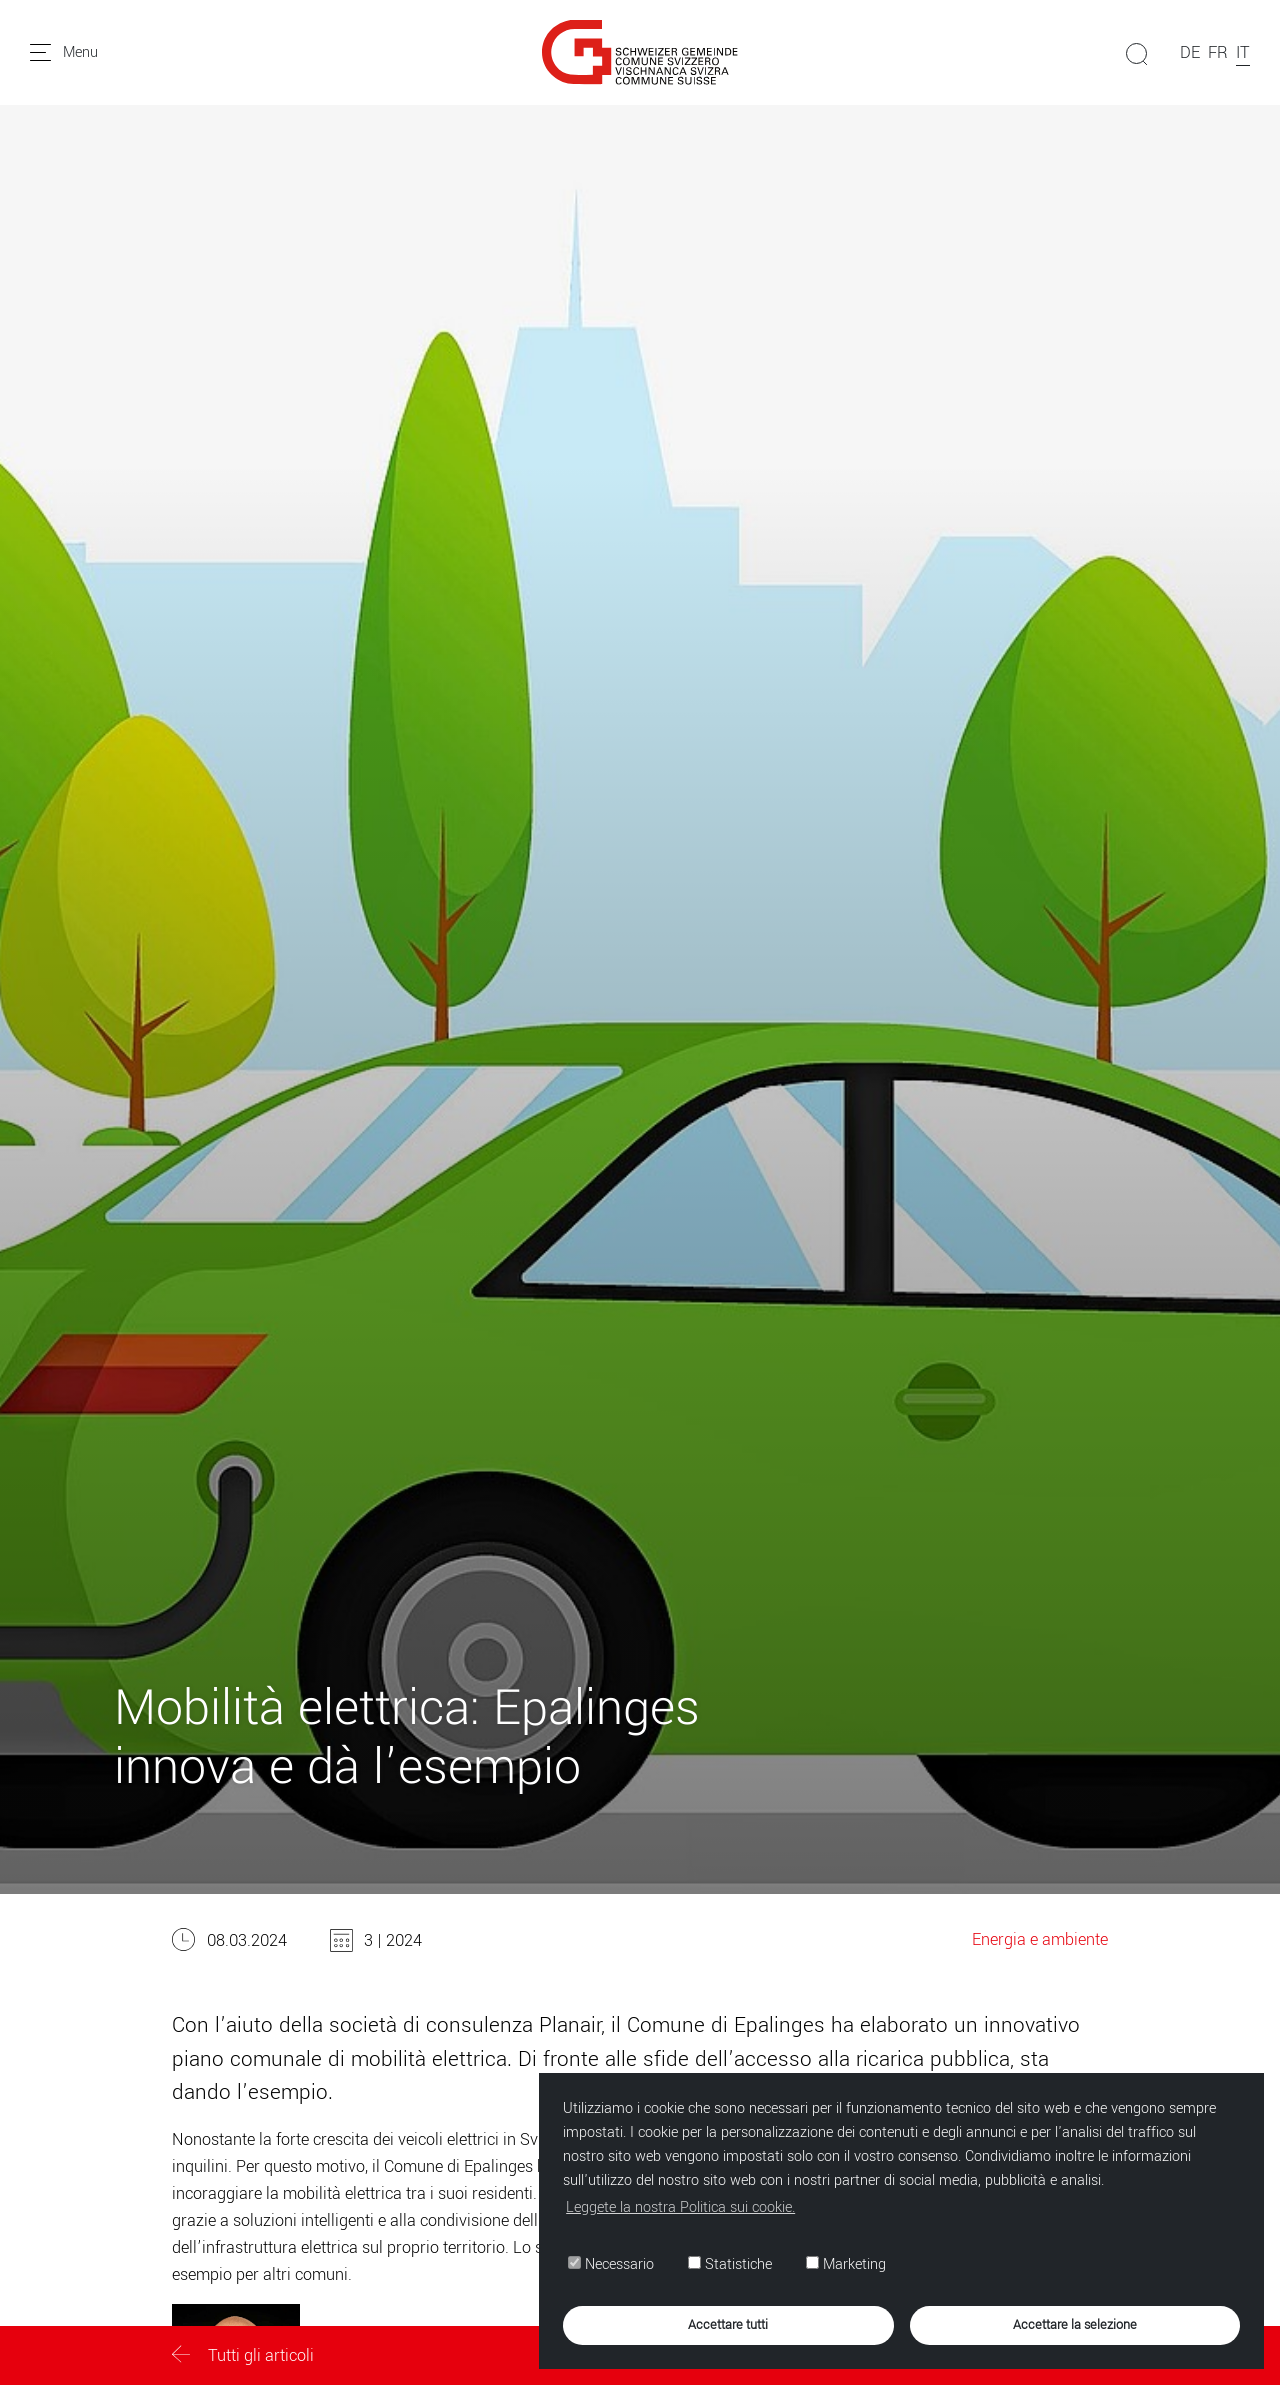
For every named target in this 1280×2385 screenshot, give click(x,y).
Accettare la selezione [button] (1075, 2324)
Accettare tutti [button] (728, 2324)
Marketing (846, 2264)
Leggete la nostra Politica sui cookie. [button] (680, 2207)
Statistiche (730, 2264)
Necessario (611, 2264)
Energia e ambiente (1040, 1939)
